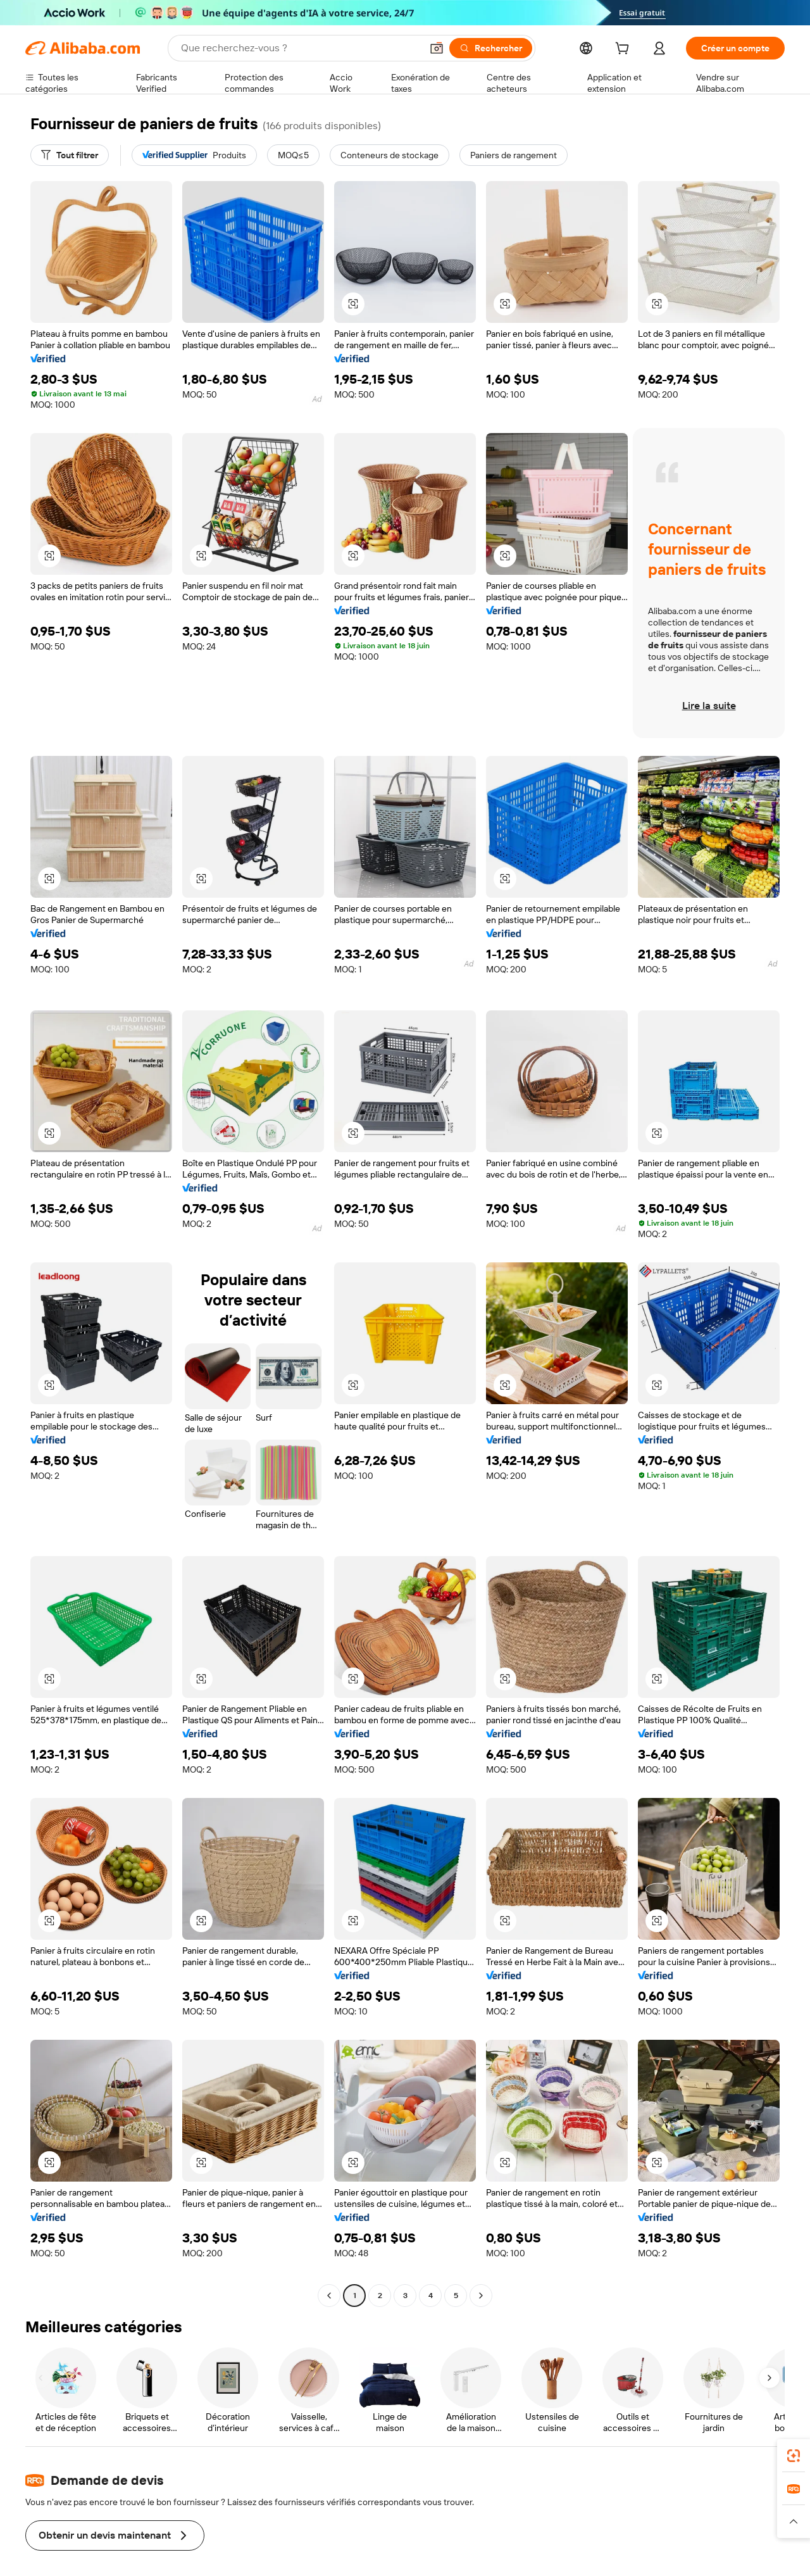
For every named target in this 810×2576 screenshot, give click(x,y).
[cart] (624, 50)
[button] (353, 303)
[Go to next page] (481, 2295)
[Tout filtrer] (69, 155)
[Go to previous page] (329, 2295)
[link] (793, 2455)
